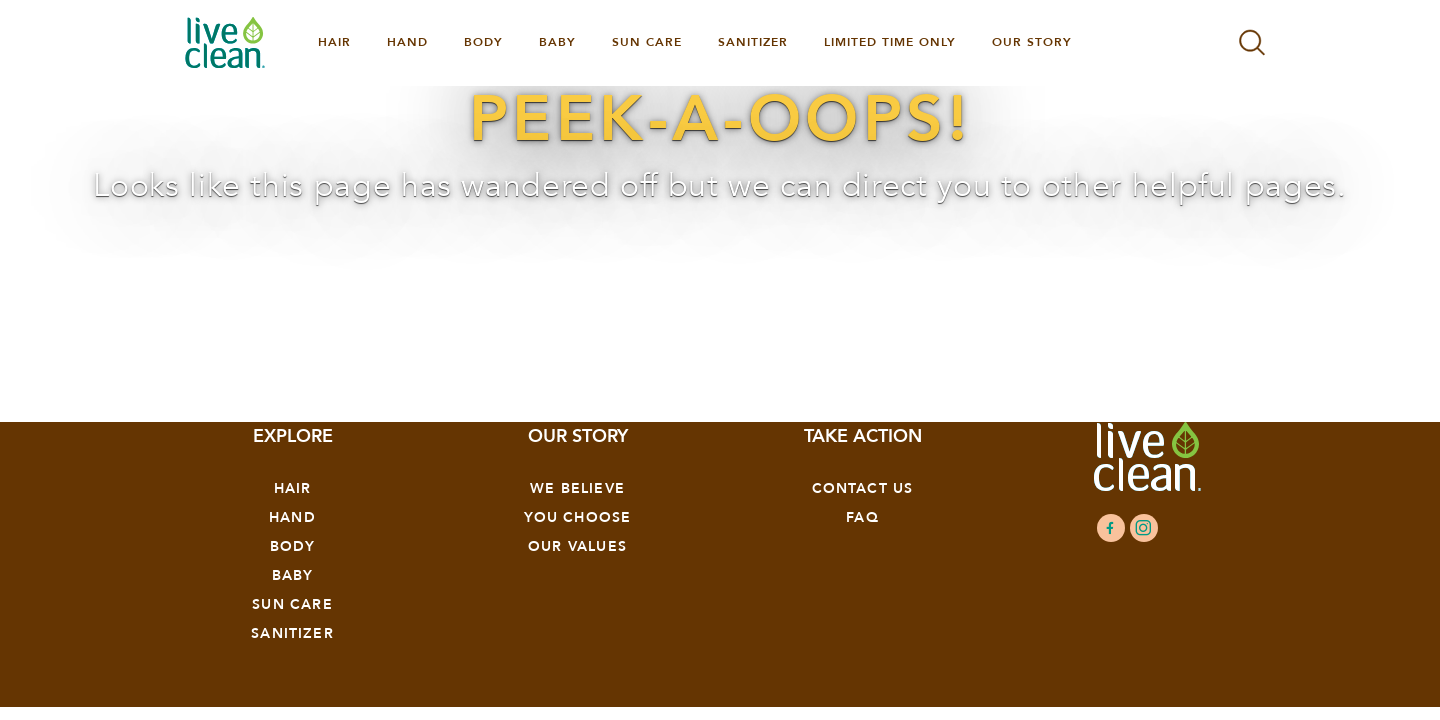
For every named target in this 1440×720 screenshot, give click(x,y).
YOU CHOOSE (578, 517)
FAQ (862, 517)
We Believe (577, 488)
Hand (292, 517)
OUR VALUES (577, 546)
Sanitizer (292, 633)
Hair (293, 488)
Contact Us (863, 488)
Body (293, 546)
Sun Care (292, 604)
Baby (293, 575)
